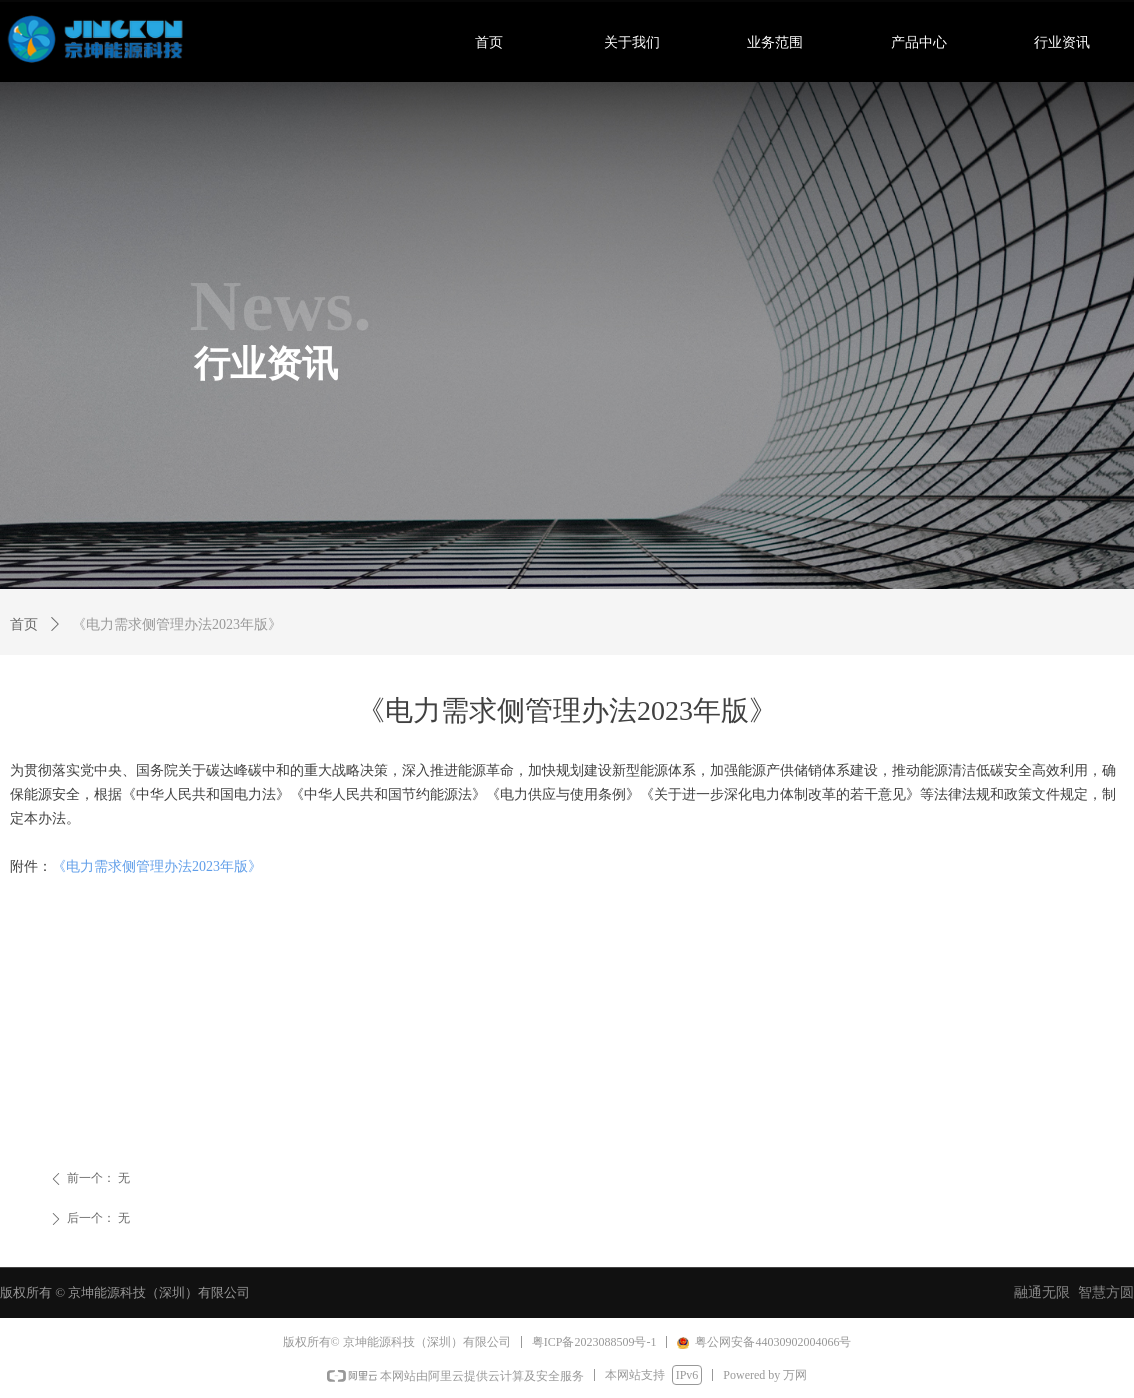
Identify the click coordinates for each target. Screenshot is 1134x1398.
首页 (24, 624)
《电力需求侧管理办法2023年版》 (157, 866)
